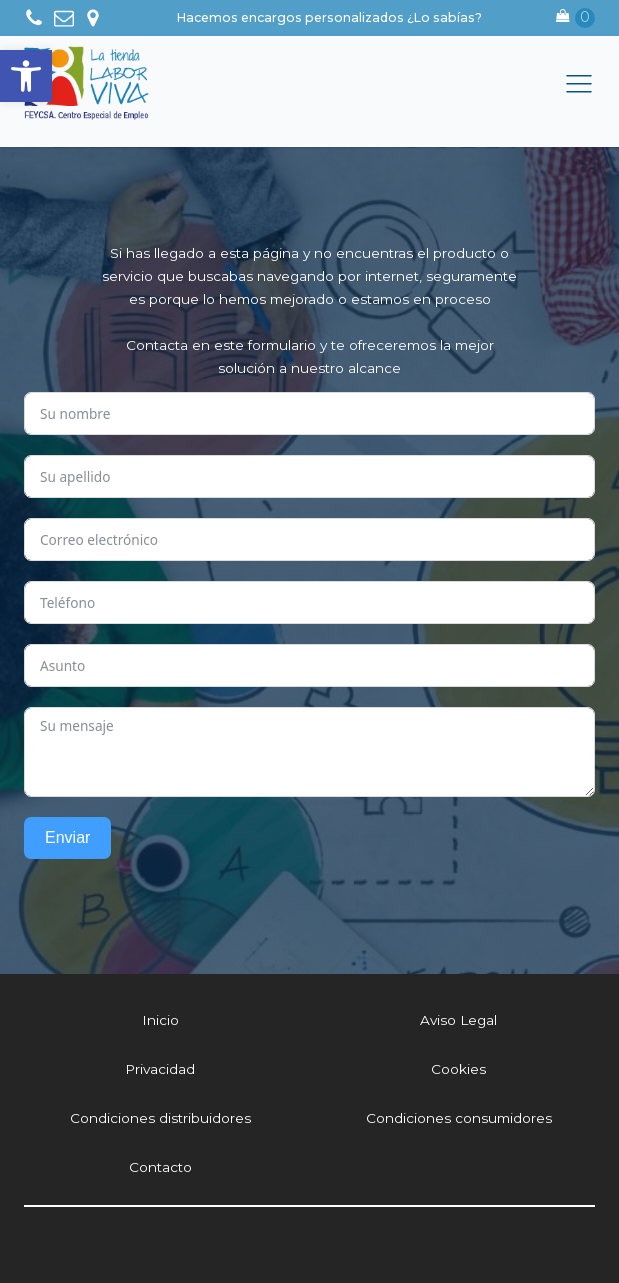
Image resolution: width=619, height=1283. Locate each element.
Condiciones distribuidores (160, 1118)
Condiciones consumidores (459, 1118)
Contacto (160, 1167)
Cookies (458, 1069)
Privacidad (160, 1069)
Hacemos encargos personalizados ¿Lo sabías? (329, 17)
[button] (26, 76)
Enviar (67, 837)
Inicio (160, 1020)
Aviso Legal (458, 1020)
